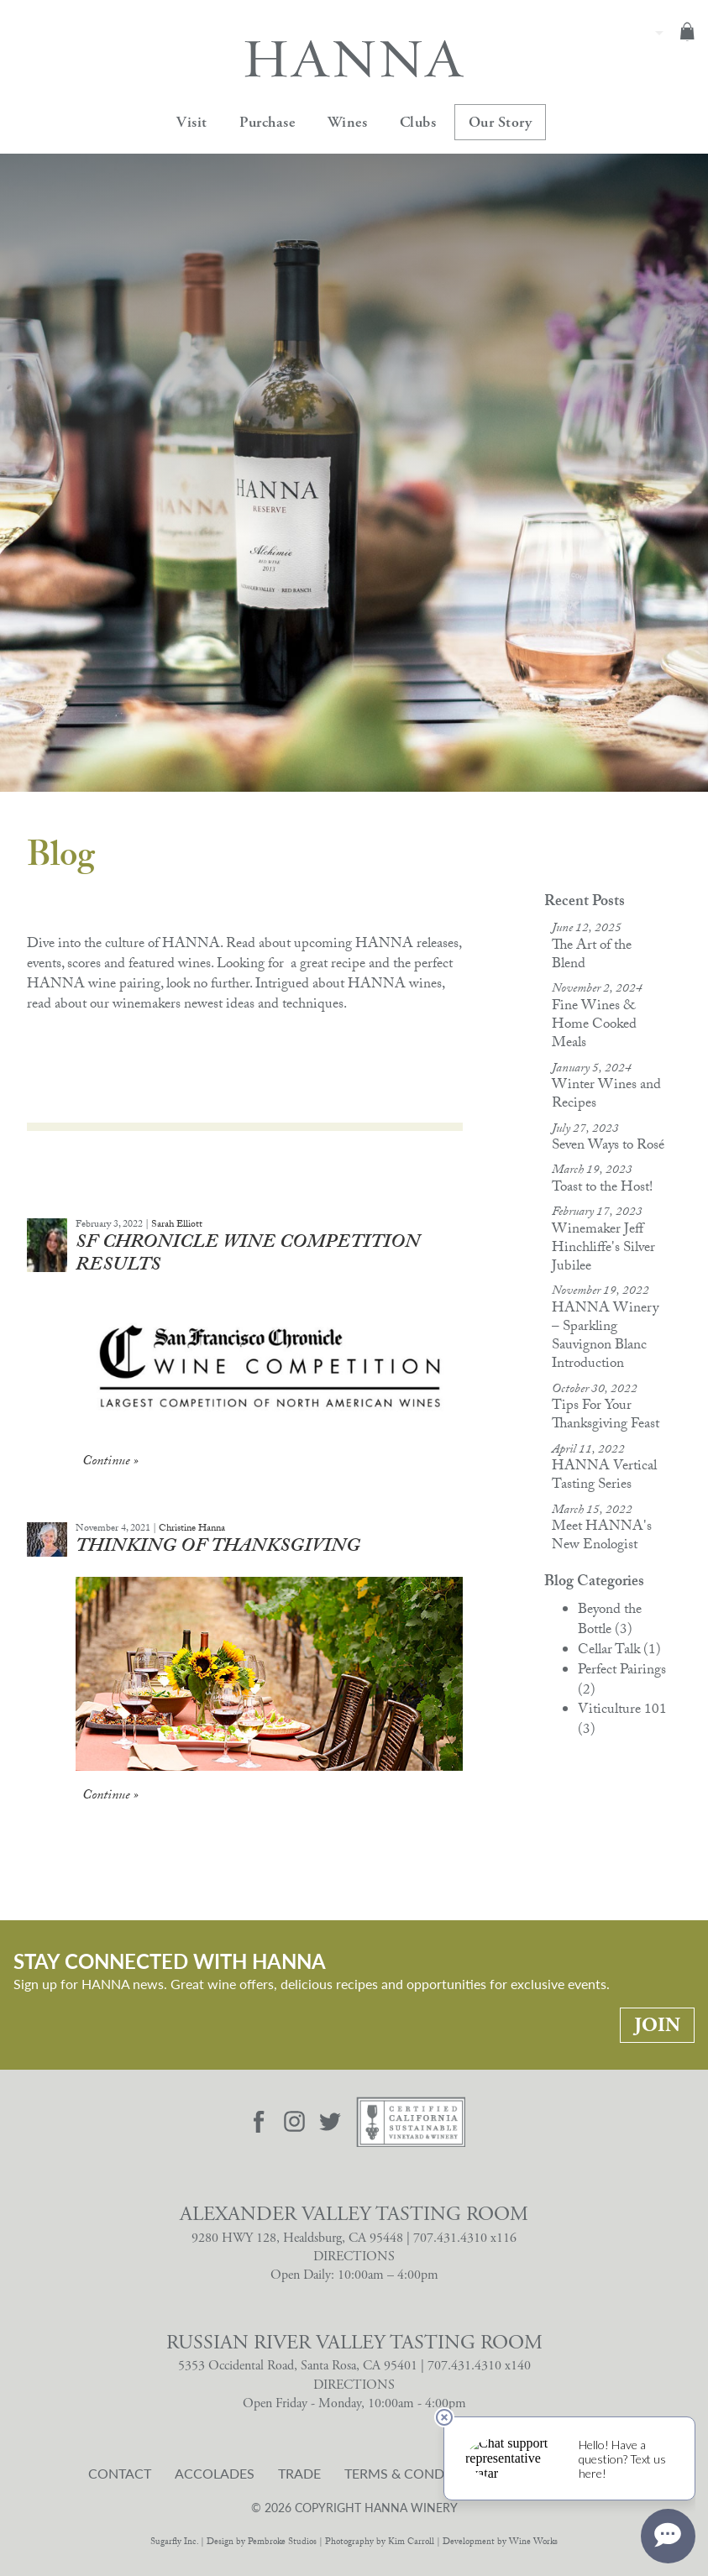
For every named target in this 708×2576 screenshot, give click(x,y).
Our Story (500, 122)
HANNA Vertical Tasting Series (604, 1476)
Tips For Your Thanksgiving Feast (605, 1416)
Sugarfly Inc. (174, 2543)
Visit (191, 122)
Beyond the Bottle (610, 1621)
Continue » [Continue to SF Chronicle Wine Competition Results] (110, 1462)
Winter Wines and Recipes (606, 1095)
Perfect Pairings (622, 1681)
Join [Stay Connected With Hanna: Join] (657, 2025)
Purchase (267, 122)
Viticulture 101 (622, 1721)
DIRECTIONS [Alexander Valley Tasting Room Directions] (354, 2256)
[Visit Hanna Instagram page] (295, 2122)
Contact (119, 2473)
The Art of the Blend (592, 956)
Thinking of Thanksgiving (218, 1547)
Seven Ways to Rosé (608, 1146)
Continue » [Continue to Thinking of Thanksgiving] (110, 1796)
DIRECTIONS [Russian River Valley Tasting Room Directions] (354, 2385)
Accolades (214, 2473)
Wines (348, 122)
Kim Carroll (411, 2543)
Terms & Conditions (415, 2473)
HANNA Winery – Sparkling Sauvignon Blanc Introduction (605, 1337)
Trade (299, 2473)
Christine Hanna (192, 1529)
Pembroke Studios (282, 2543)
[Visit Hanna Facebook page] (259, 2122)
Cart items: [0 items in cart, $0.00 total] (687, 31)
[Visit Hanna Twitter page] (330, 2122)
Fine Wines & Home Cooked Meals (594, 1025)
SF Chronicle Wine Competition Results (248, 1256)
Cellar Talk (619, 1651)
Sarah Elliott (176, 1225)
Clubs (418, 122)
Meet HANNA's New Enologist (602, 1537)
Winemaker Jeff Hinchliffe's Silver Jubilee (603, 1249)
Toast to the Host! (602, 1188)
